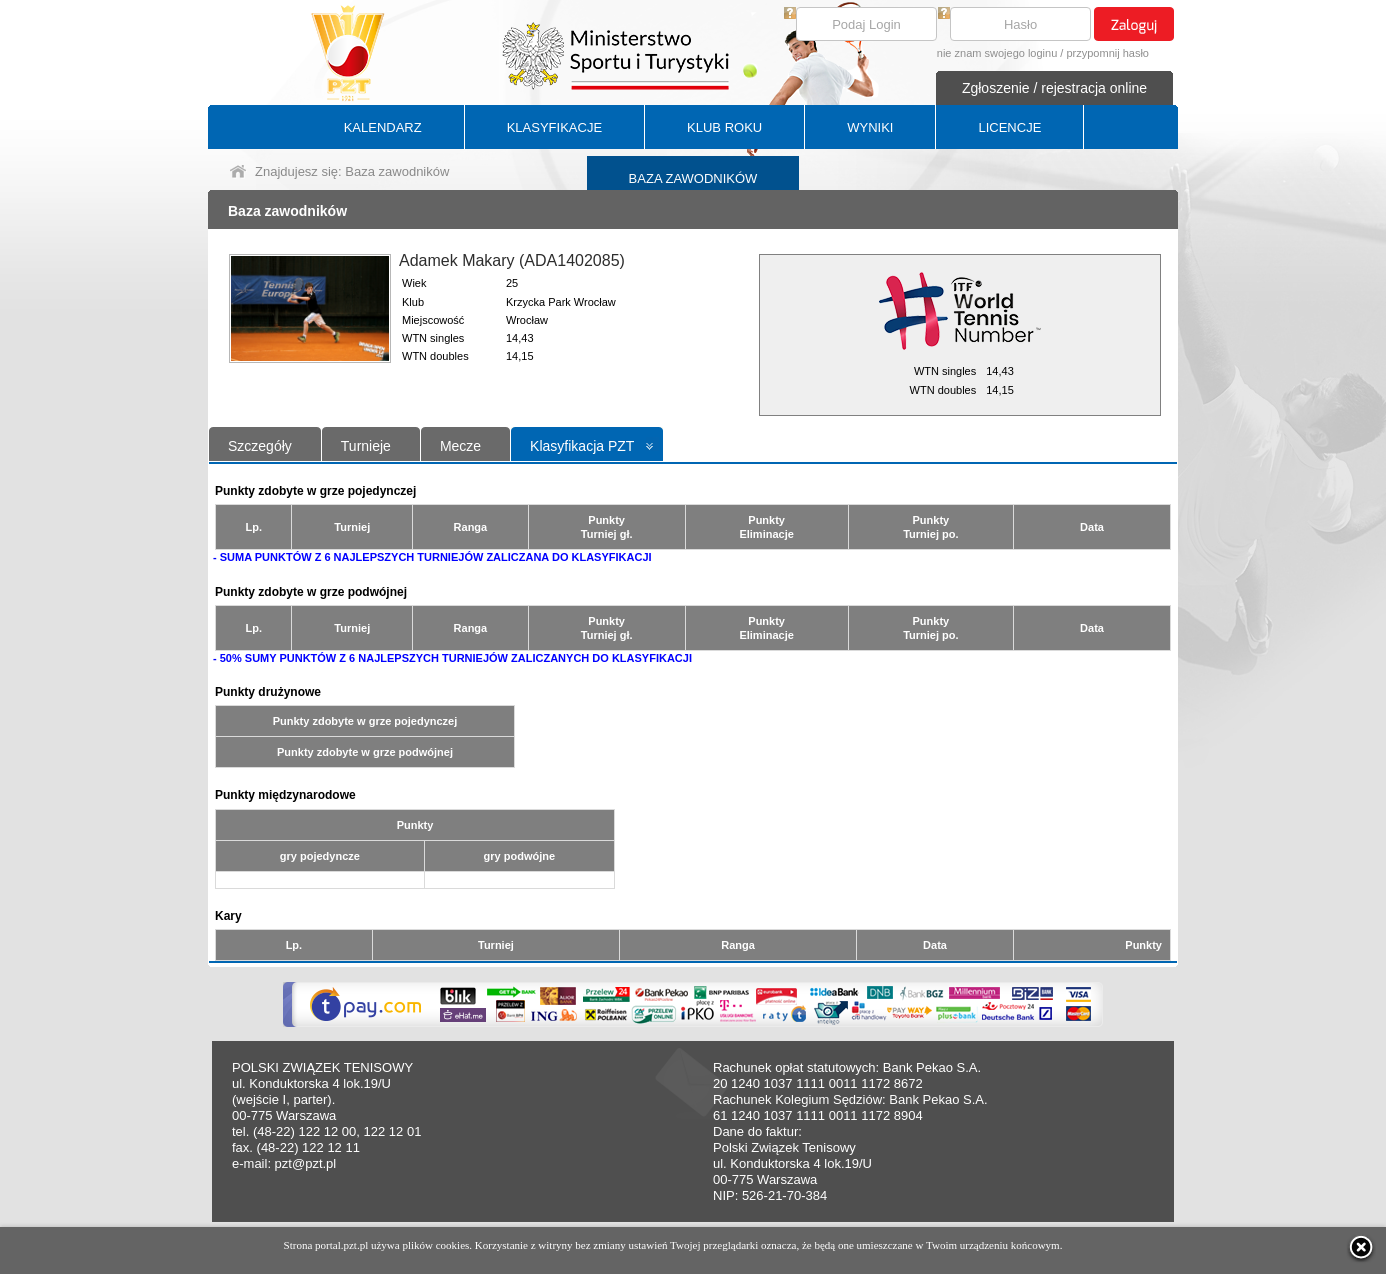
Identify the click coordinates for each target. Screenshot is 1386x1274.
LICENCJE (1009, 127)
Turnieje (366, 446)
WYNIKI (870, 127)
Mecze (460, 446)
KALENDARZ (383, 127)
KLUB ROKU (724, 127)
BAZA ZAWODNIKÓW (693, 178)
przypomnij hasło (1107, 53)
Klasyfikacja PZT (582, 446)
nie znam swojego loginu (997, 53)
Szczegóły (260, 446)
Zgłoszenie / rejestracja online (1054, 88)
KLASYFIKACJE (554, 127)
